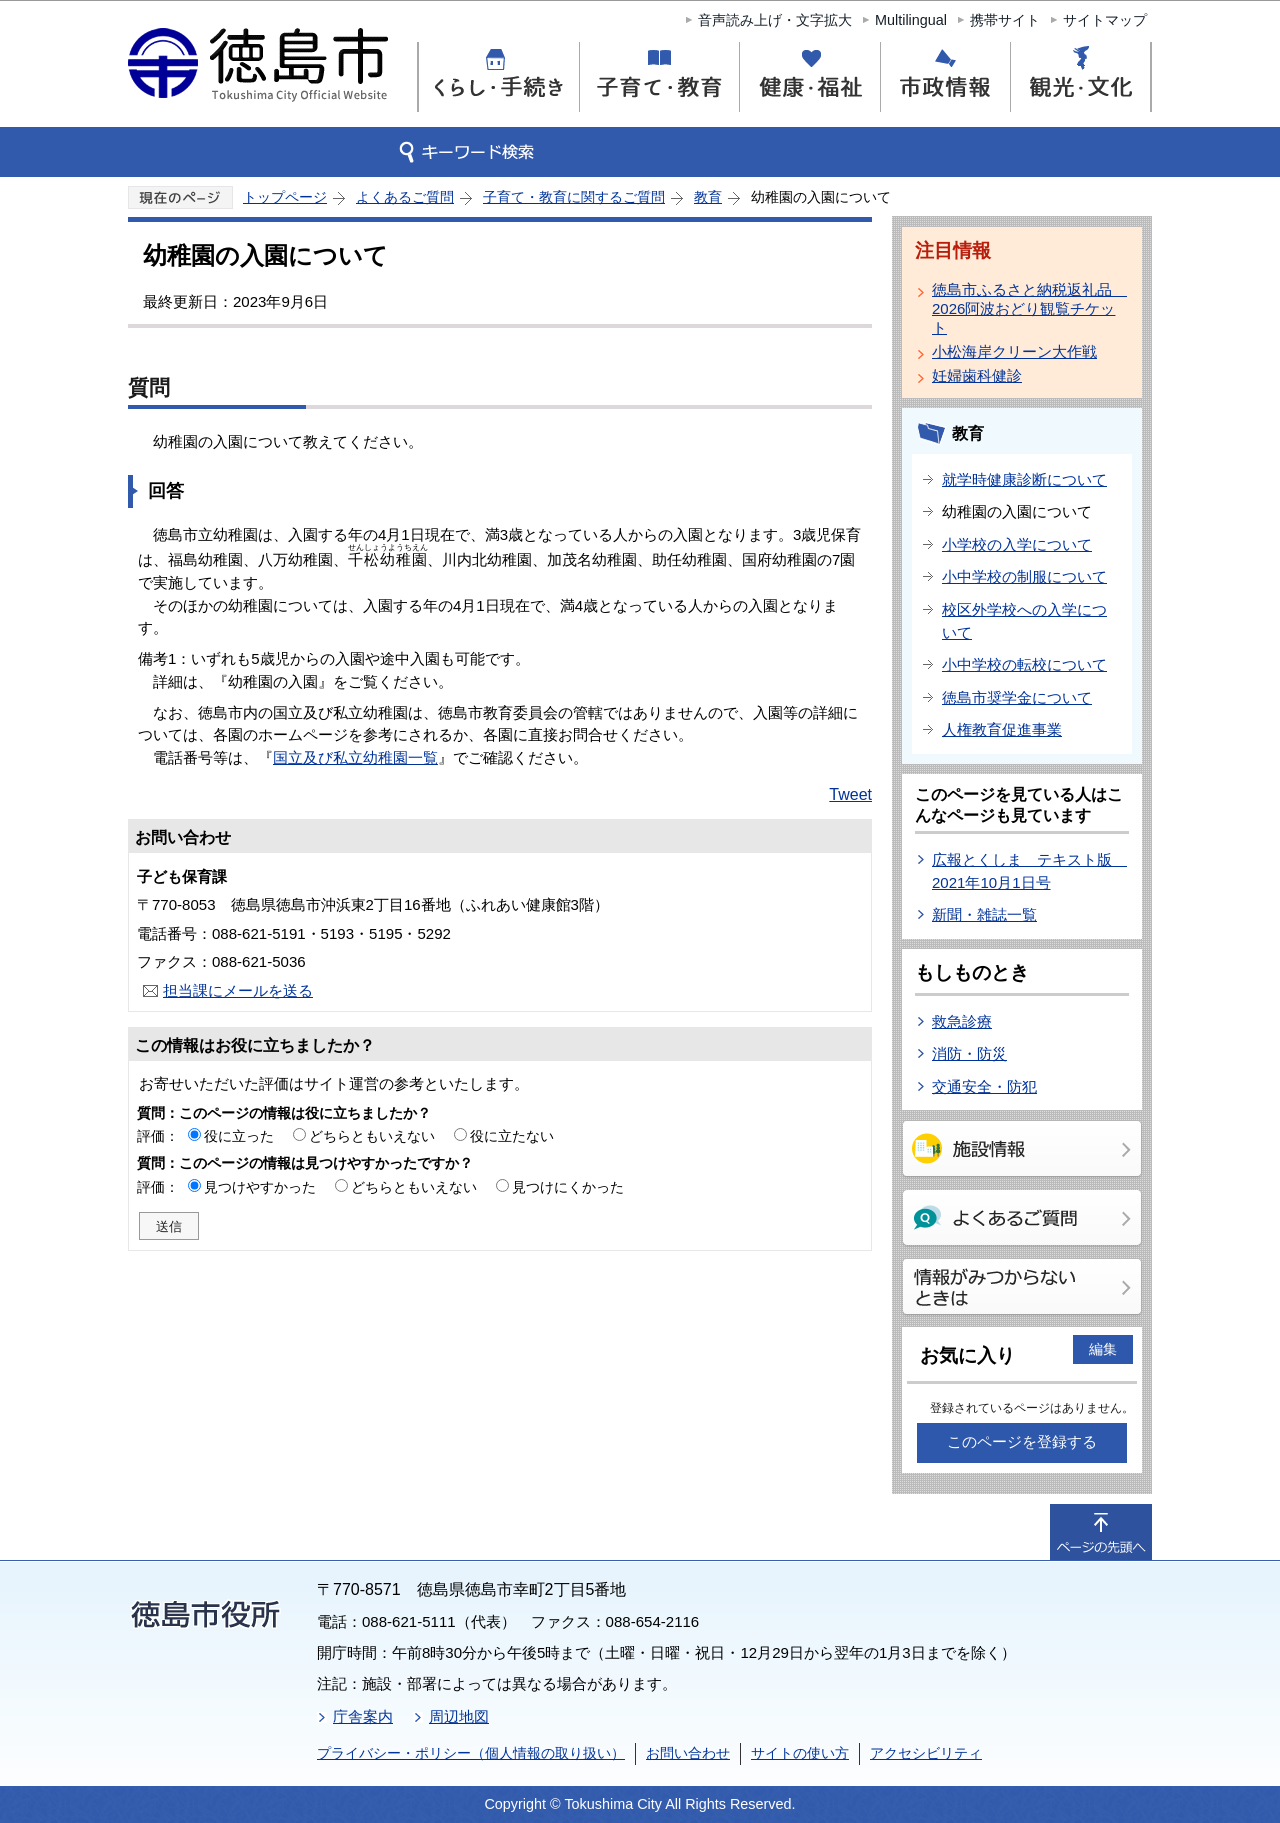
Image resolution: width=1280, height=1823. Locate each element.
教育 (708, 197)
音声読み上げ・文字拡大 (775, 20)
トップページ (285, 197)
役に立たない (512, 1136)
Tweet (850, 794)
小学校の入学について (1017, 544)
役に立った (239, 1136)
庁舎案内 (363, 1716)
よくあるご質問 (405, 197)
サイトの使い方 (800, 1753)
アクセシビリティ (926, 1753)
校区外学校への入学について (1024, 621)
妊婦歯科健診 (977, 375)
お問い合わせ (688, 1753)
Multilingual (911, 20)
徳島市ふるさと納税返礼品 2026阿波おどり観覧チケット (1026, 308)
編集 (1103, 1349)
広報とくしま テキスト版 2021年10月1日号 (1029, 871)
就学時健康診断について (1024, 479)
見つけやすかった (260, 1187)
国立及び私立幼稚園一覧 (355, 757)
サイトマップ (1105, 20)
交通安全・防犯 (984, 1086)
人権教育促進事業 (1002, 729)
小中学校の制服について (1024, 576)
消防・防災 (969, 1053)
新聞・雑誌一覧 (984, 914)
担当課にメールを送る (238, 990)
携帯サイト (1005, 20)
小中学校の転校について (1024, 664)
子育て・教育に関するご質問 (574, 197)
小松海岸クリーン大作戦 (1014, 351)
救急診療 (962, 1021)
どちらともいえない (372, 1136)
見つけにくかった (568, 1187)
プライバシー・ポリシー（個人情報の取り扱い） (471, 1753)
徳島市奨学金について (1017, 697)
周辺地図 (459, 1716)
